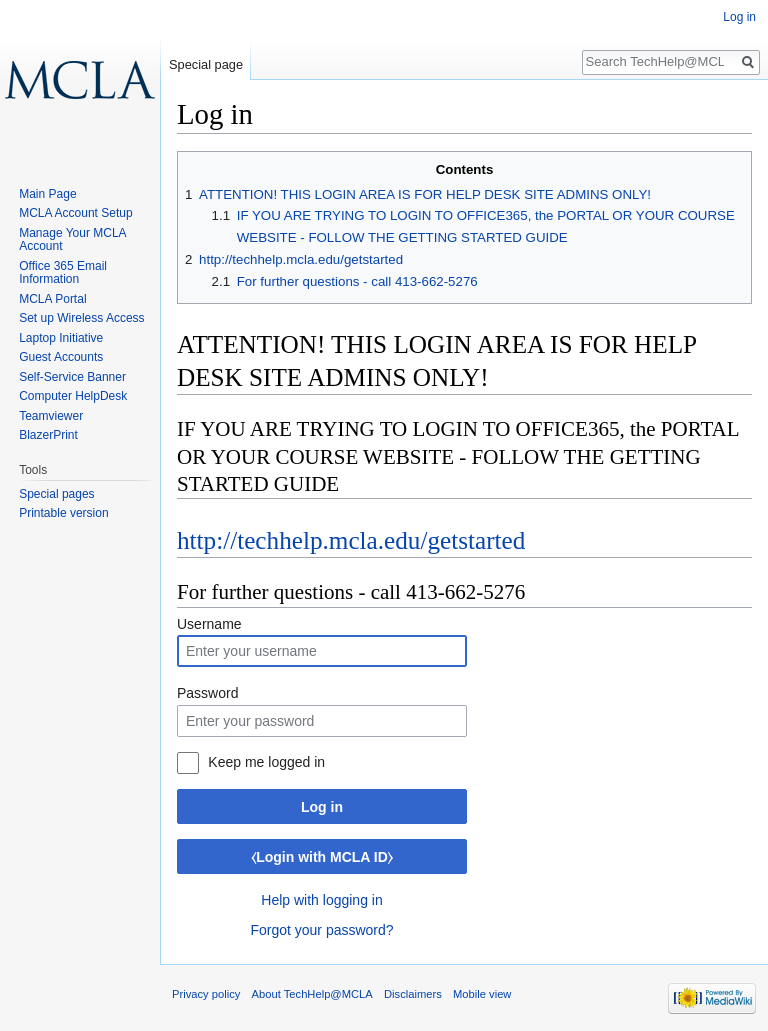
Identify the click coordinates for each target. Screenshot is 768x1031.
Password (207, 693)
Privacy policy (206, 994)
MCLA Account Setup (75, 213)
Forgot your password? (321, 930)
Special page (206, 64)
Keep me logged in (266, 762)
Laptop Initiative (61, 338)
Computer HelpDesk (73, 396)
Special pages (56, 494)
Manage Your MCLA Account (72, 240)
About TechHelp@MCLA (312, 994)
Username (209, 624)
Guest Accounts (61, 357)
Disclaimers (413, 994)
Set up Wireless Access (81, 318)
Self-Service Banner (72, 377)
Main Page (47, 194)
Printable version (63, 513)
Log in (322, 807)
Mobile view (482, 994)
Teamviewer (51, 416)
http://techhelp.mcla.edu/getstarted (351, 540)
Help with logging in (321, 900)
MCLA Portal (52, 299)
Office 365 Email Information (63, 273)
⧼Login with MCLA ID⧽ (322, 857)
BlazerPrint (48, 435)
